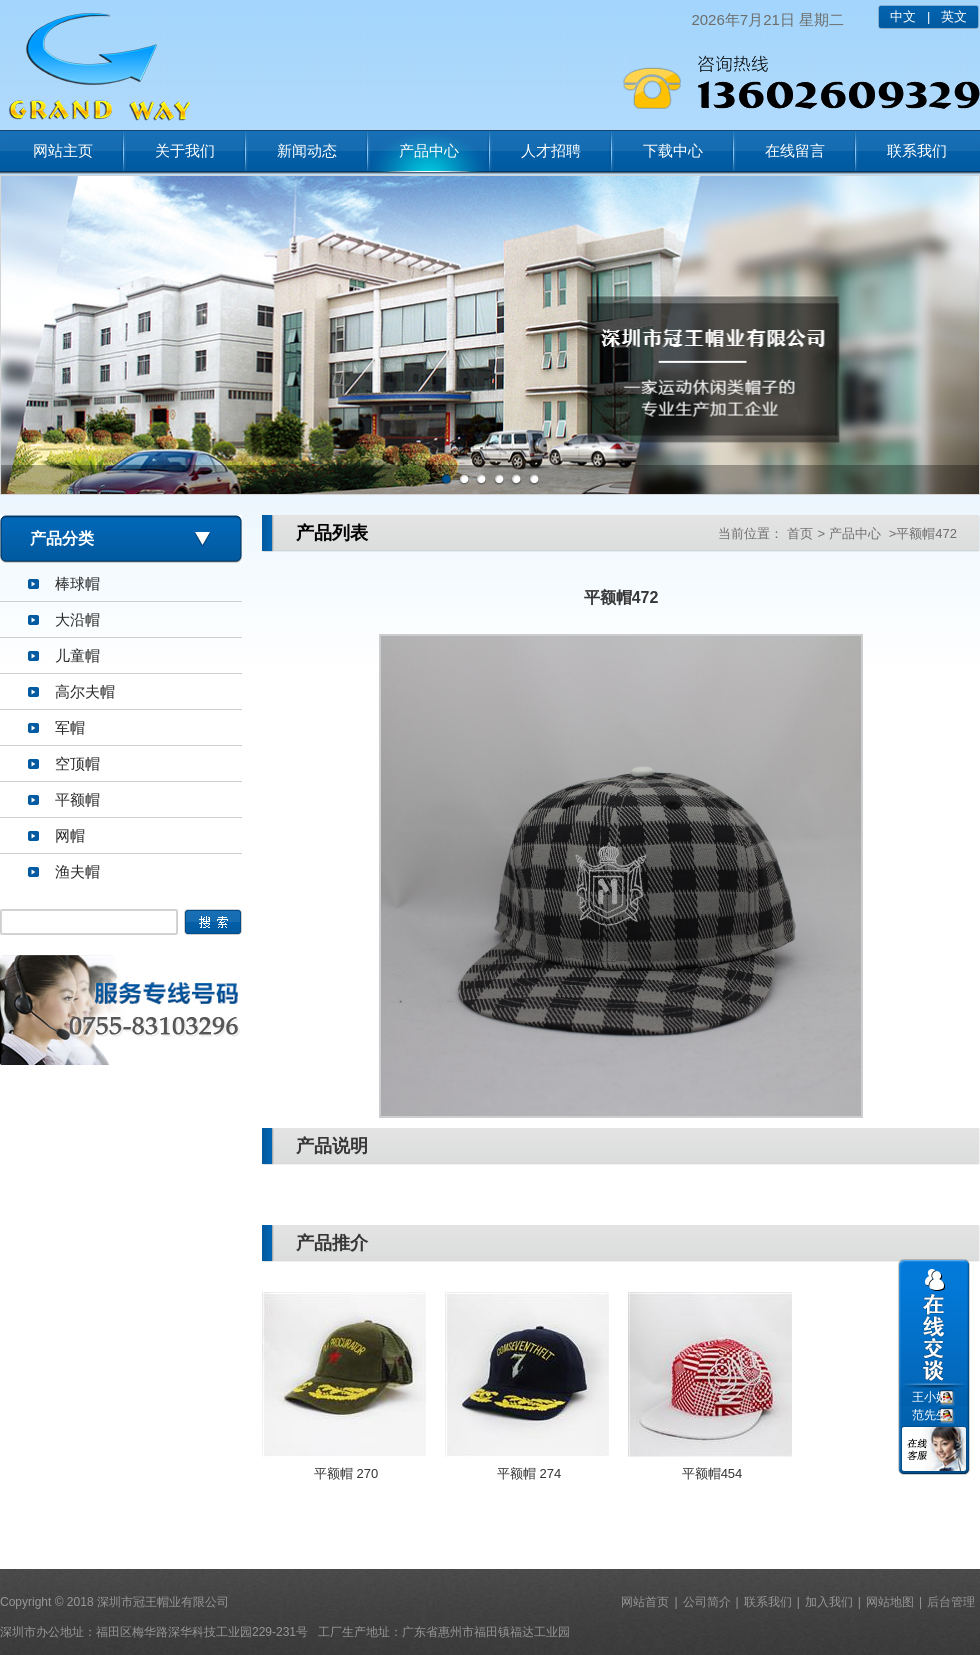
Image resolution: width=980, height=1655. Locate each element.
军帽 (70, 727)
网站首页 (645, 1602)
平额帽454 (712, 1473)
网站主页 (63, 150)
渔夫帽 (77, 871)
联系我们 (917, 150)
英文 (954, 16)
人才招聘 (551, 150)
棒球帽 (77, 583)
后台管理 (951, 1602)
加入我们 (829, 1602)
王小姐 (930, 1397)
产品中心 (429, 150)
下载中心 (673, 150)
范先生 (930, 1415)
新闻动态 (307, 150)
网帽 (70, 835)
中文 (903, 16)
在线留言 (795, 150)
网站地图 (890, 1602)
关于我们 (185, 150)
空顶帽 (77, 763)
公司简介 (707, 1602)
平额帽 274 (529, 1473)
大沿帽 (77, 619)
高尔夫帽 (85, 691)
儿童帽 (77, 655)
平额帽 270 (346, 1473)
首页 (800, 533)
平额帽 (77, 799)
